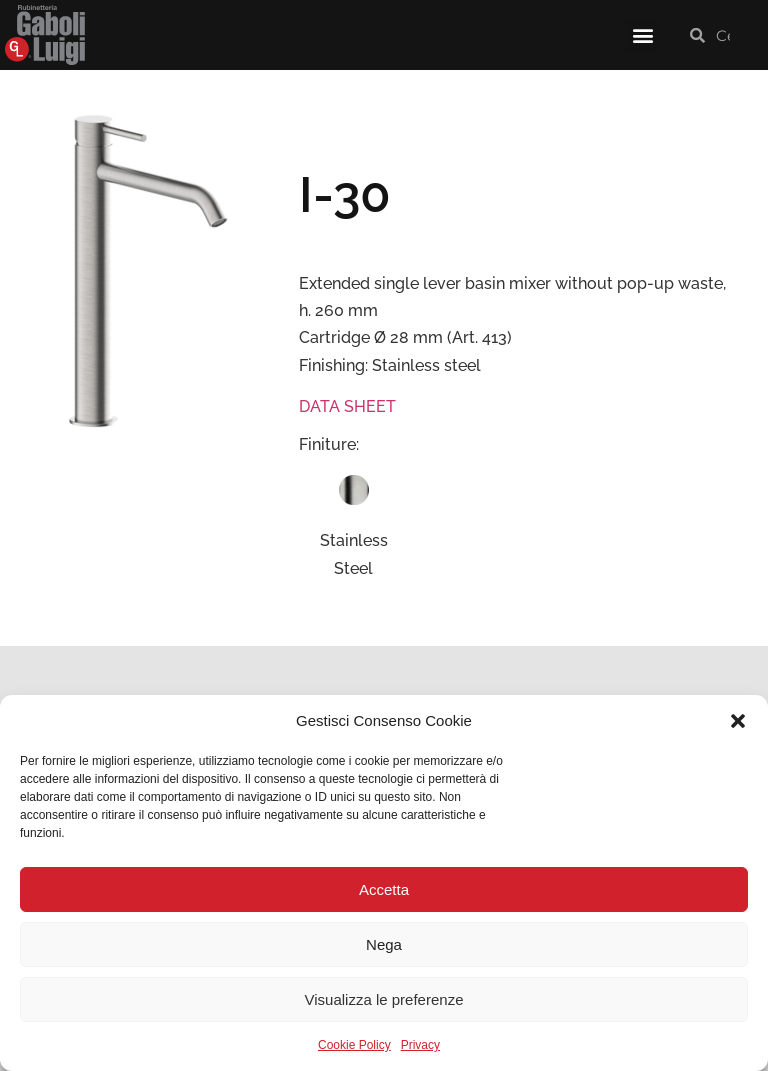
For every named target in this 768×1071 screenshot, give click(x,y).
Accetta (384, 889)
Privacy (420, 1045)
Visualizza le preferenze (384, 999)
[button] (738, 721)
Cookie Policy (354, 1045)
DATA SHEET (347, 406)
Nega (384, 944)
